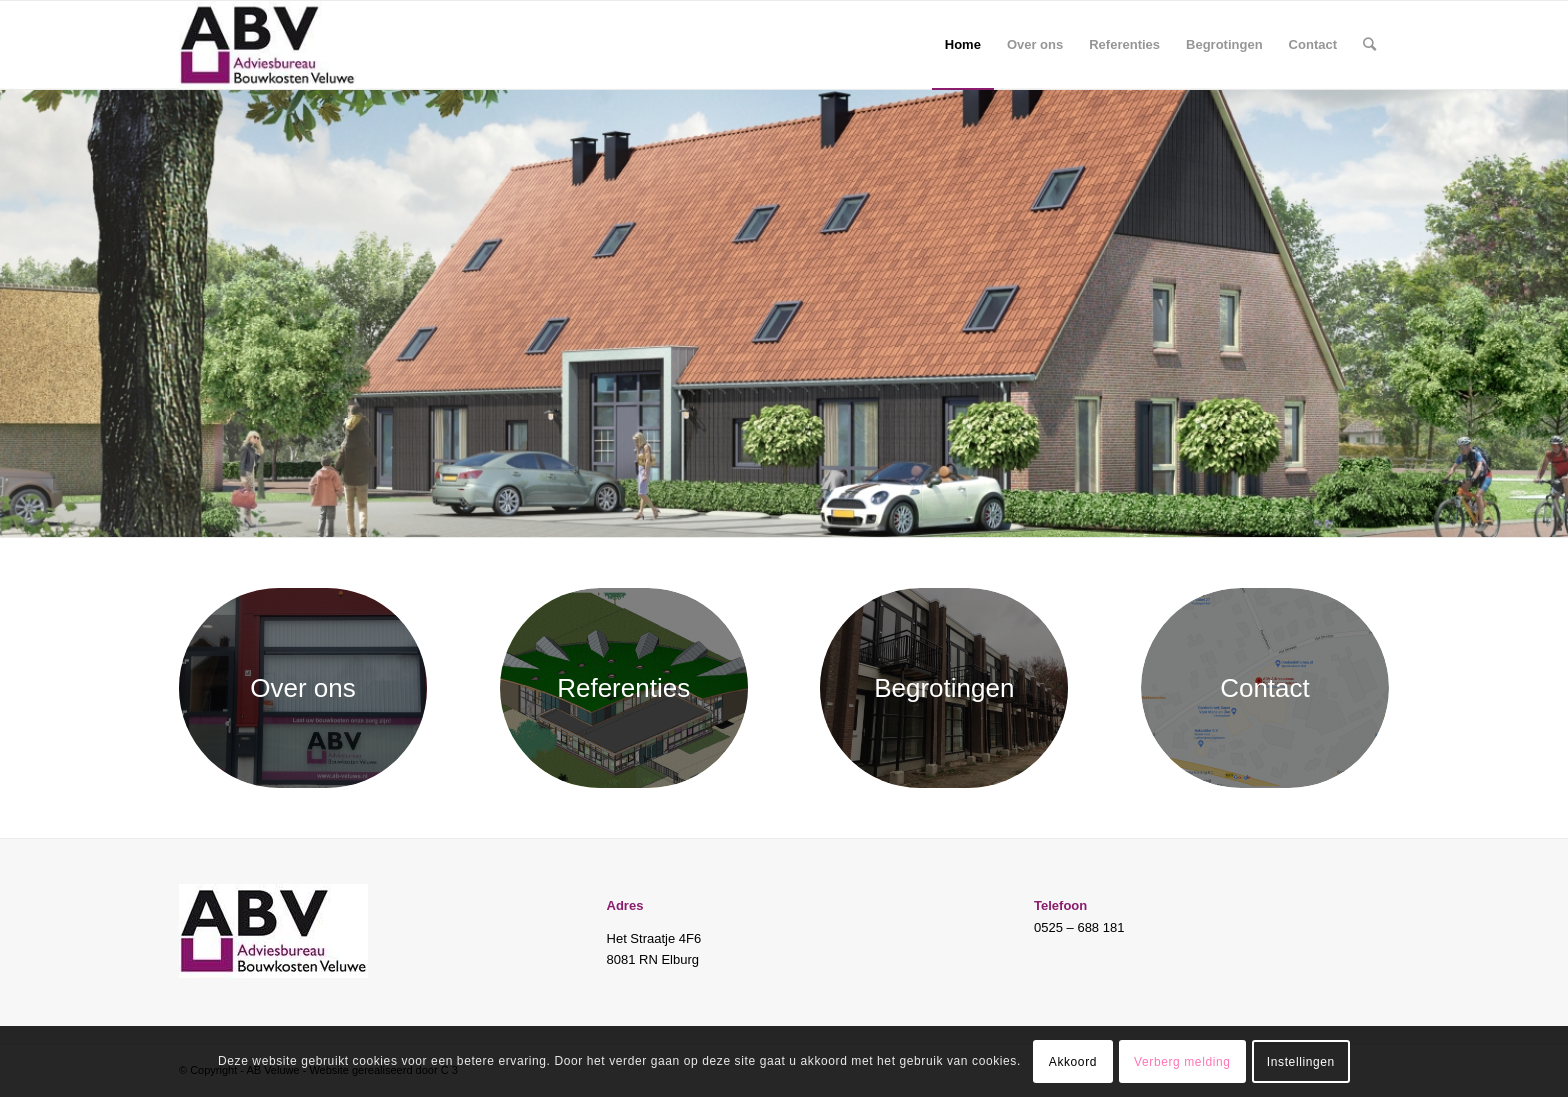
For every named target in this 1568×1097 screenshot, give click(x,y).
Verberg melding (1182, 1062)
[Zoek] (1369, 45)
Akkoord (1073, 1062)
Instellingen (1301, 1062)
